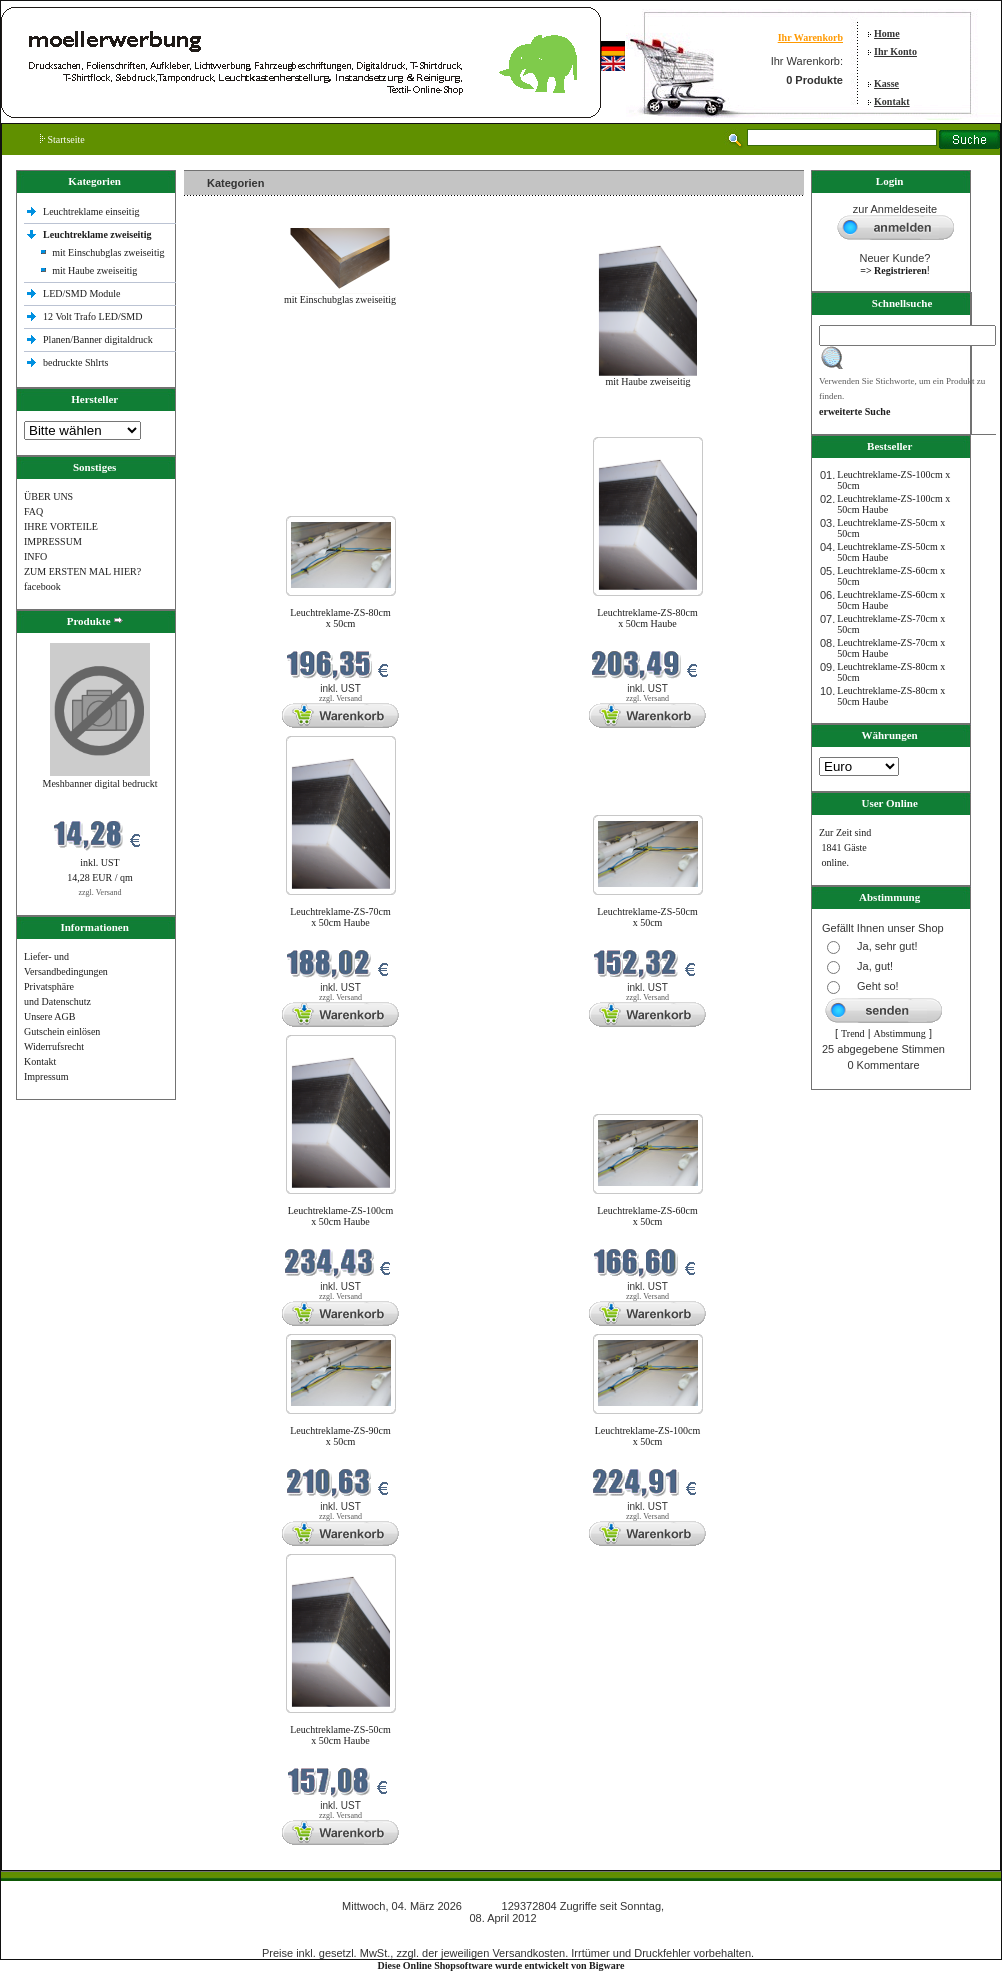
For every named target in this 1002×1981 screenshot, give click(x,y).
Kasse (886, 83)
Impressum (46, 1076)
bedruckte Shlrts (75, 362)
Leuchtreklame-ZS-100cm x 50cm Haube (341, 1216)
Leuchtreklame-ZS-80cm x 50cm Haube (647, 618)
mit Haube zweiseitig (94, 270)
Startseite (62, 139)
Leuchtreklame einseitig (92, 211)
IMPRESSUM (53, 541)
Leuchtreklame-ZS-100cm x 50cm (648, 1436)
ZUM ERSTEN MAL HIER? (82, 571)
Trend (853, 1033)
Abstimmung (900, 1033)
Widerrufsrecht (54, 1046)
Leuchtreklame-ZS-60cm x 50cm (647, 1216)
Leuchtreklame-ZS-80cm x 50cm (340, 618)
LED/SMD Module (82, 293)
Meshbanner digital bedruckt (100, 783)
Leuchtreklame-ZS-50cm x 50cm (647, 917)
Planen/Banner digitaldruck (98, 339)
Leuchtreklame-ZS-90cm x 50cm (340, 1436)
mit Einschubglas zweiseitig (108, 252)
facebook (42, 586)
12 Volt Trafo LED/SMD (92, 316)
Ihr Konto (895, 51)
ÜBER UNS (48, 496)
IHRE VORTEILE (61, 526)
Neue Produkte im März (237, 424)
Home (887, 33)
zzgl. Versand (100, 892)
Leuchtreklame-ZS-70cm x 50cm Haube (340, 917)
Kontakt (892, 101)
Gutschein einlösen (62, 1031)
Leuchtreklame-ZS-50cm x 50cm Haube (340, 1735)
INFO (35, 556)
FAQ (33, 511)
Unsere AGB (49, 1016)
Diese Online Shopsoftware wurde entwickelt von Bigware (501, 1965)
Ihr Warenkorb (810, 37)
